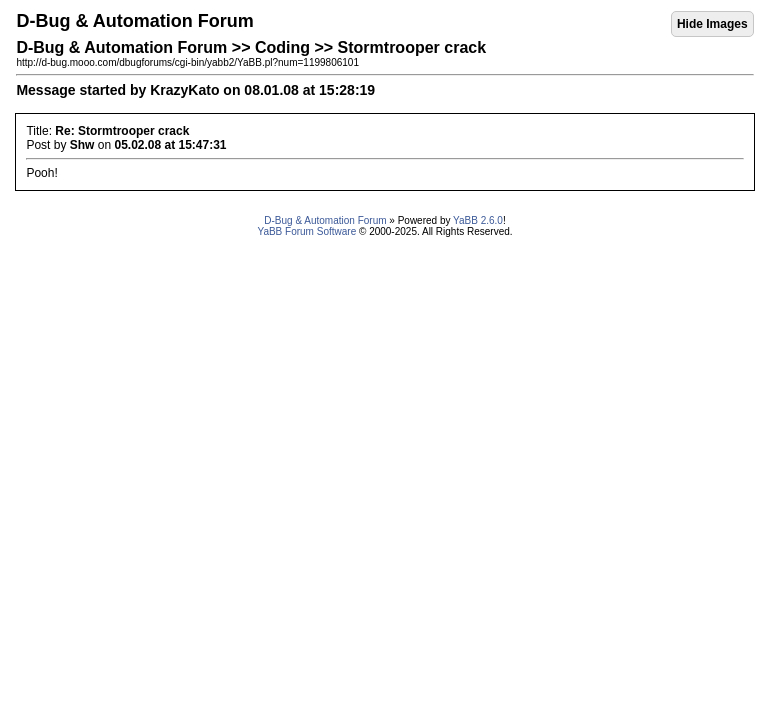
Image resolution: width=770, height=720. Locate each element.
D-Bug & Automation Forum (325, 220)
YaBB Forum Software (306, 231)
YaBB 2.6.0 (478, 220)
